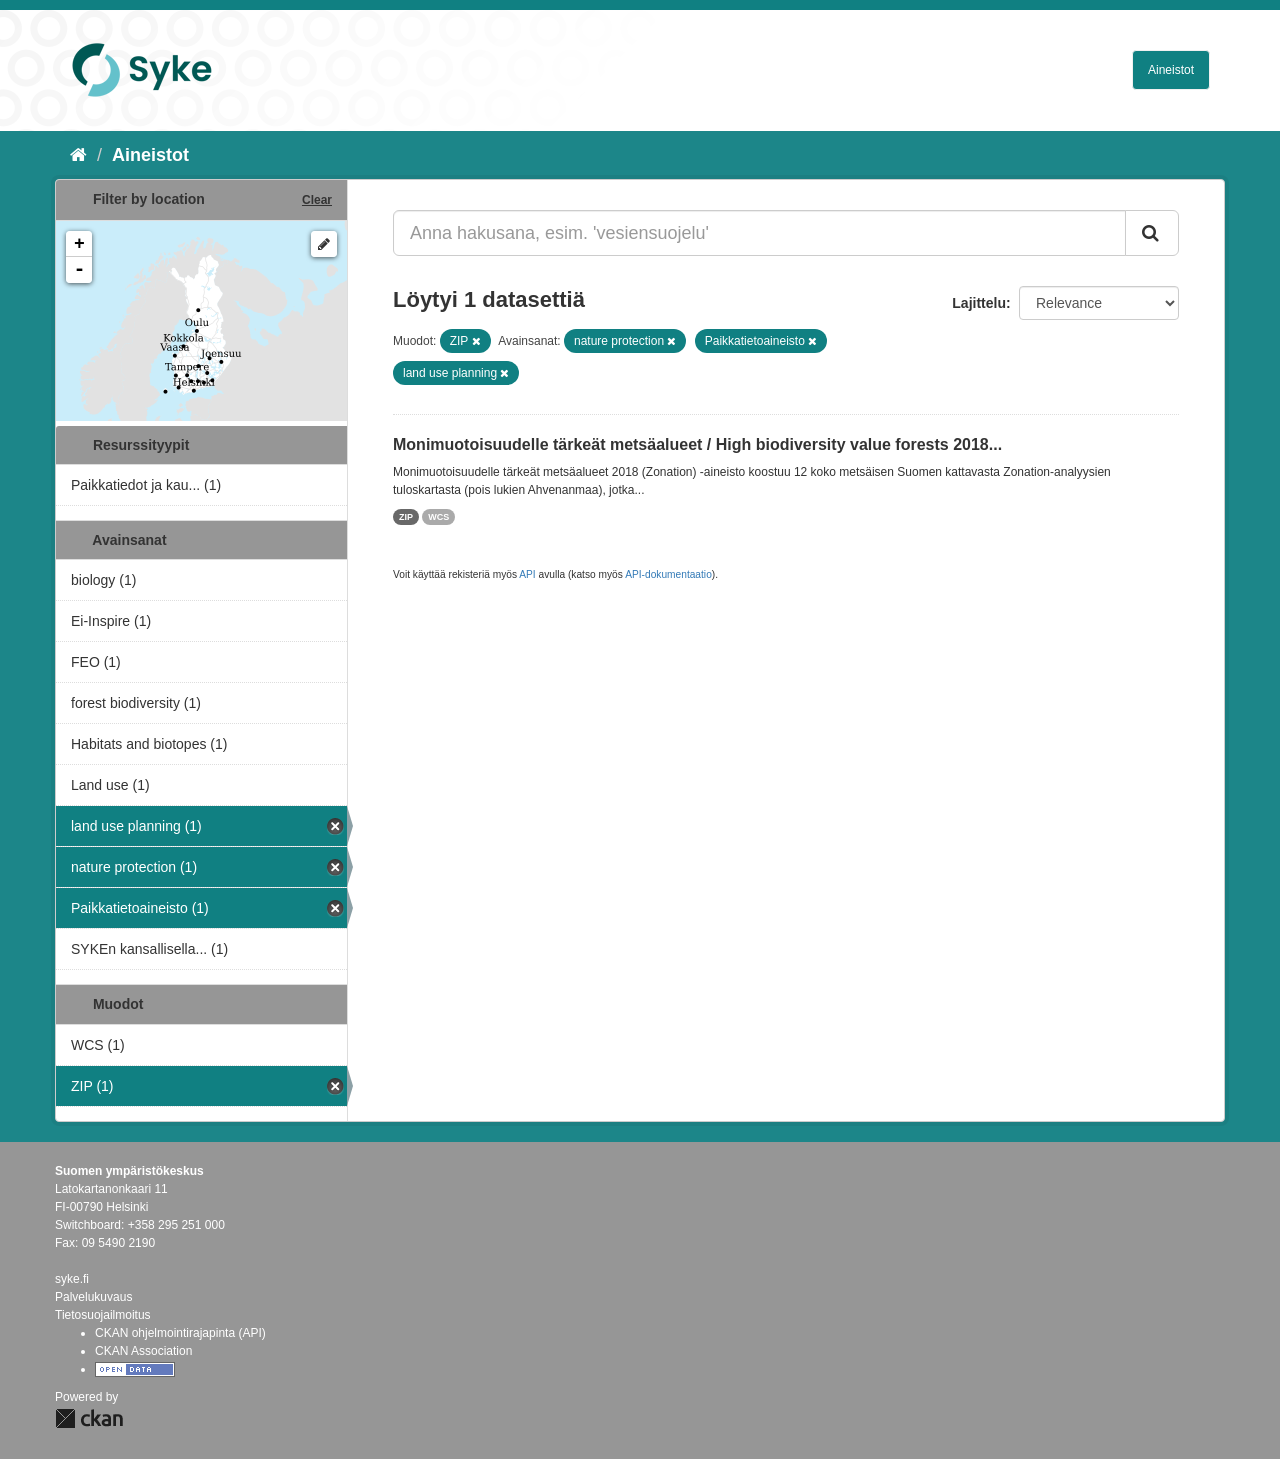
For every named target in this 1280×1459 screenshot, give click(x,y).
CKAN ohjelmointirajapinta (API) (180, 1333)
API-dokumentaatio (668, 574)
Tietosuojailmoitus (103, 1315)
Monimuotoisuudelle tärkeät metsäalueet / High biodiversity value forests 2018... (697, 444)
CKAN (89, 1418)
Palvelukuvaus (93, 1297)
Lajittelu (979, 303)
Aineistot (1171, 70)
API (527, 574)
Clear (317, 200)
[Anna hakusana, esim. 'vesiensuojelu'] (759, 233)
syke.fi (72, 1279)
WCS (438, 517)
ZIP (406, 517)
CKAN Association (143, 1351)
